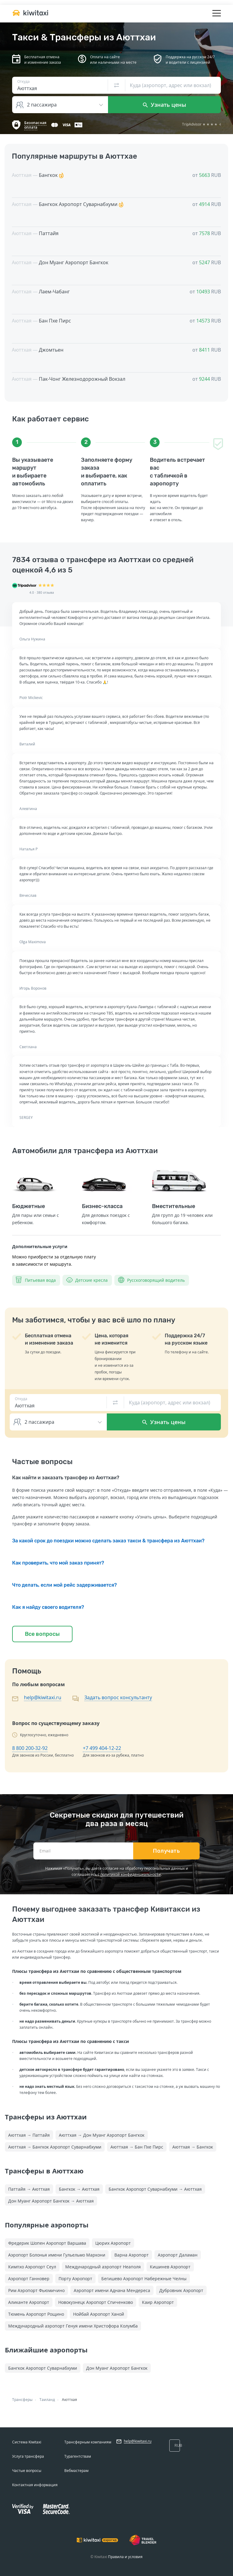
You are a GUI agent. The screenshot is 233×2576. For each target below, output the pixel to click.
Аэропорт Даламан (178, 2255)
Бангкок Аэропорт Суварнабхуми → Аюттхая (155, 2189)
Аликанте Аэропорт (28, 2302)
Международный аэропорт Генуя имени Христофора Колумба (73, 2326)
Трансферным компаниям (87, 2442)
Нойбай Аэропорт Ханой (98, 2314)
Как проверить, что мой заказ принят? (58, 1563)
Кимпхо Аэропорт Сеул (32, 2267)
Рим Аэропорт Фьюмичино (36, 2290)
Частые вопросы (26, 2470)
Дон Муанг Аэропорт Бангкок (116, 2368)
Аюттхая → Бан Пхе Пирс (136, 2147)
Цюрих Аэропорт (113, 2243)
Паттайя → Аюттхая (29, 2189)
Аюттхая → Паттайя (29, 2135)
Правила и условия (125, 2556)
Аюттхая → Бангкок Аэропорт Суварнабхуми (54, 2147)
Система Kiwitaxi (26, 2442)
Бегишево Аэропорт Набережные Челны (144, 2278)
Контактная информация (35, 2484)
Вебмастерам (76, 2470)
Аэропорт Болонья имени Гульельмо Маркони (56, 2255)
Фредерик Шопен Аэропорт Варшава (47, 2243)
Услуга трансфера (28, 2456)
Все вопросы (42, 1634)
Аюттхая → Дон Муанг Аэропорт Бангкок (101, 2135)
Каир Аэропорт (158, 2302)
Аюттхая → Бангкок (192, 2147)
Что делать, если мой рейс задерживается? (64, 1585)
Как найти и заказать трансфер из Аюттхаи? (65, 1477)
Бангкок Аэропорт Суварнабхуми (42, 2368)
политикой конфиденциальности (130, 1874)
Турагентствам (77, 2456)
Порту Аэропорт (75, 2278)
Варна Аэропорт (131, 2255)
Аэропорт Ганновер (28, 2278)
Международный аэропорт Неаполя (103, 2267)
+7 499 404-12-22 (102, 1748)
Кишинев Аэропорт (170, 2267)
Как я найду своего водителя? (48, 1607)
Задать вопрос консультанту (118, 1697)
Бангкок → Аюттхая (79, 2189)
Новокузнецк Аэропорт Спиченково (95, 2302)
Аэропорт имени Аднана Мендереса (112, 2290)
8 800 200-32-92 (30, 1748)
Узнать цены (164, 104)
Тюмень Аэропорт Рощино (36, 2314)
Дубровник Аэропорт (181, 2290)
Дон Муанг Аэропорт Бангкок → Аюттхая (51, 2201)
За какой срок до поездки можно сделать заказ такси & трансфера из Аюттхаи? (108, 1541)
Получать (166, 1851)
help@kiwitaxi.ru (42, 1697)
